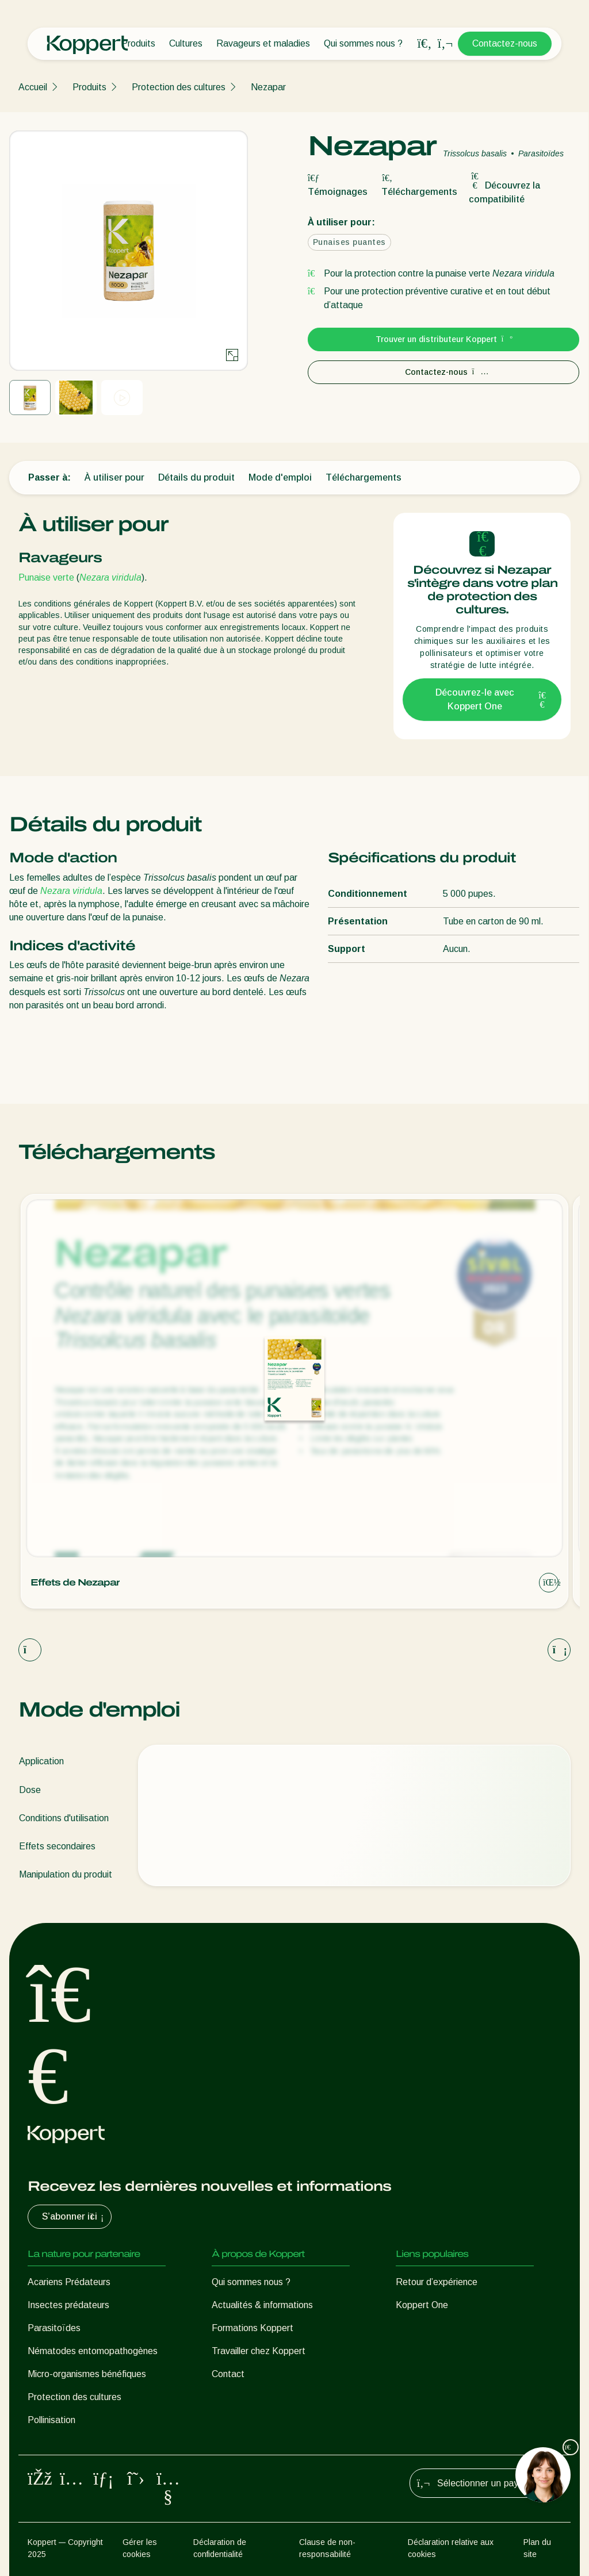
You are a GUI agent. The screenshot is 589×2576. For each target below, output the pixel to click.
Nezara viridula (110, 577)
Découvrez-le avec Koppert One (491, 699)
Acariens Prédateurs (69, 2282)
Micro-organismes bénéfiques (87, 2374)
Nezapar (268, 87)
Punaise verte (47, 577)
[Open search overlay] (424, 43)
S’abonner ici (74, 2217)
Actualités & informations (262, 2305)
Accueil (32, 87)
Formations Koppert (252, 2328)
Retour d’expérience (436, 2282)
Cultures (185, 43)
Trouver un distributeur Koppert (444, 339)
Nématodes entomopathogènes (93, 2351)
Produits (138, 43)
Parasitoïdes (54, 2328)
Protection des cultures (178, 87)
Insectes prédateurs (68, 2305)
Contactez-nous (504, 43)
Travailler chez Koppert (258, 2351)
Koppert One (422, 2305)
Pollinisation (51, 2420)
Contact (228, 2374)
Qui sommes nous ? (363, 43)
